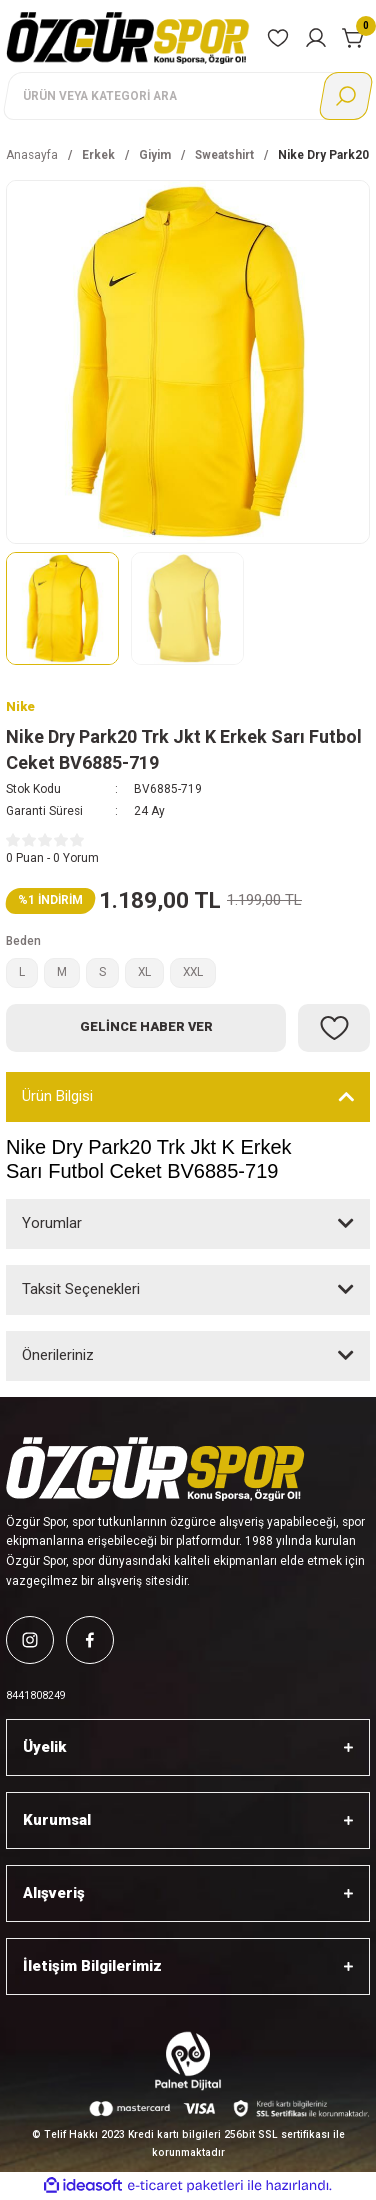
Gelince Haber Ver (146, 1026)
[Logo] (128, 37)
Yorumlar (52, 1223)
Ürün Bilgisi (57, 1096)
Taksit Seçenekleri (81, 1289)
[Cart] (354, 38)
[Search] (188, 96)
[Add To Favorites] (334, 1028)
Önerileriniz (58, 1355)
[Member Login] (316, 38)
